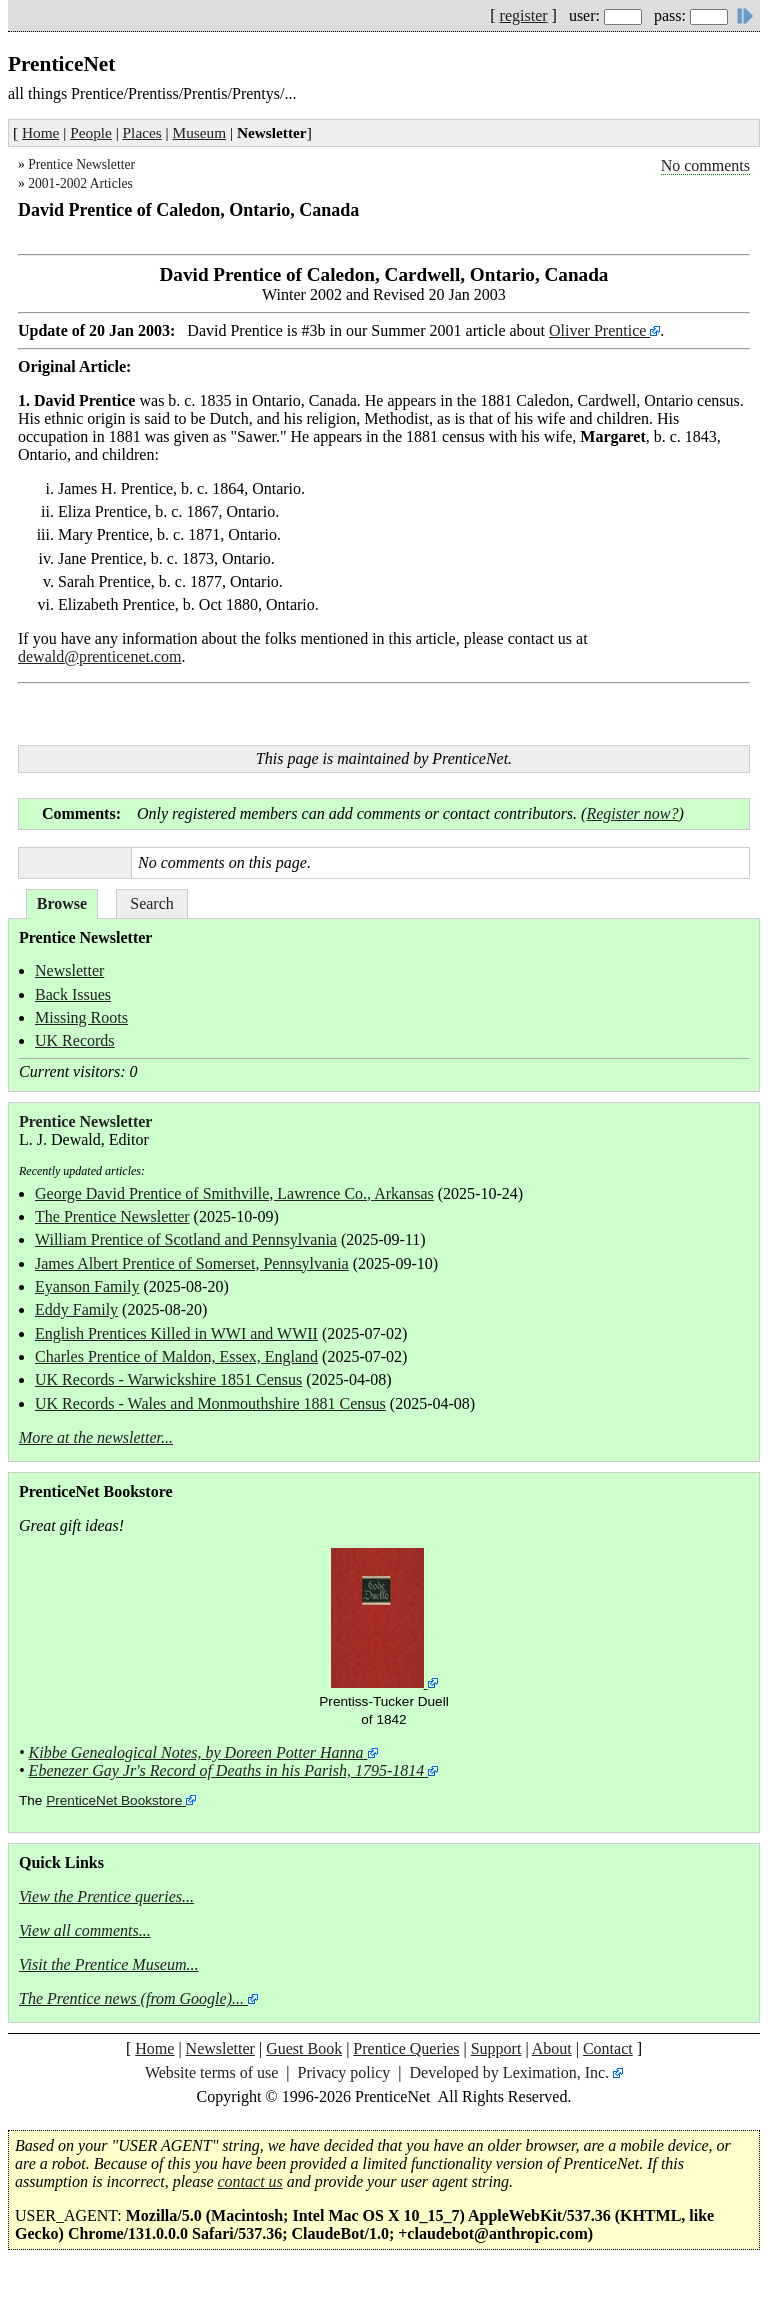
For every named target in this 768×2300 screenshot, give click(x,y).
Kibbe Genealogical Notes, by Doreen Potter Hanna (196, 1752)
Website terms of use (211, 2072)
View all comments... (85, 1930)
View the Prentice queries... (106, 1896)
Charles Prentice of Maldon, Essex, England (176, 1356)
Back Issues (73, 994)
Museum (200, 132)
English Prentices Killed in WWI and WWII (176, 1333)
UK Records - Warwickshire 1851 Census (168, 1379)
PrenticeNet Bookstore (114, 1800)
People (91, 132)
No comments (705, 165)
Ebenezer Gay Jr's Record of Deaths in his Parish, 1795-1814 (227, 1770)
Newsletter (69, 970)
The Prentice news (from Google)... (131, 1998)
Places (142, 132)
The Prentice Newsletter (112, 1216)
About (552, 2048)
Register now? (632, 813)
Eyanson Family (87, 1286)
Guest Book (304, 2048)
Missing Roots (81, 1017)
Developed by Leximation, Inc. (510, 2072)
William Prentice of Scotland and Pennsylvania (186, 1239)
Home (40, 132)
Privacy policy (343, 2072)
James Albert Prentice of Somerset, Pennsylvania (192, 1263)
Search (152, 903)
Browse (62, 903)
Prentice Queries (406, 2048)
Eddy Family (76, 1309)
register (524, 15)
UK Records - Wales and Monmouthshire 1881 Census (210, 1403)
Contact (608, 2048)
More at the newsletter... (96, 1437)
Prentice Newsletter (81, 164)
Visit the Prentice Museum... (109, 1964)
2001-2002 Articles (80, 183)
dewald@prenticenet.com (100, 656)
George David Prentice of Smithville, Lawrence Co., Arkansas (234, 1193)
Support (496, 2048)
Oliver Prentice (599, 330)
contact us (250, 2181)
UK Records (75, 1040)
